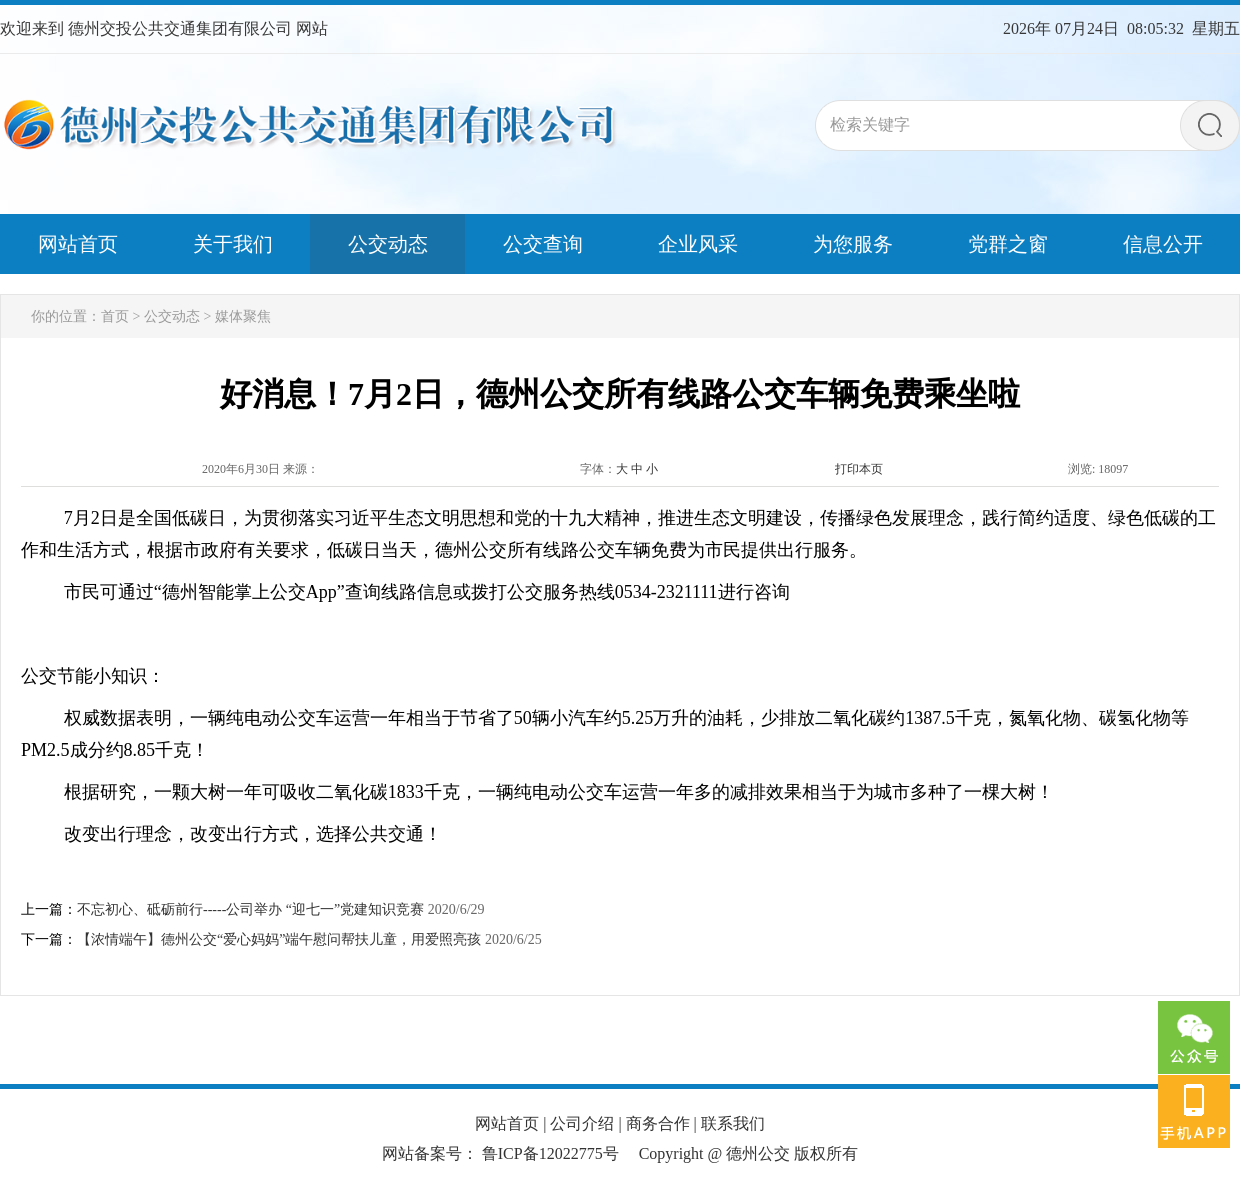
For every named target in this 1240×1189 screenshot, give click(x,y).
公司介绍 (582, 1123)
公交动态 (172, 316)
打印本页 (859, 469)
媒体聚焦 (243, 316)
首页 (115, 316)
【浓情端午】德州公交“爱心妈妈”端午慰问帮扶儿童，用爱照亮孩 (279, 939)
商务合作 (658, 1123)
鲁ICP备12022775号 (550, 1153)
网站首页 (507, 1123)
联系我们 (733, 1123)
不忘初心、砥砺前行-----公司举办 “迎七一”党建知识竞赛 (250, 909)
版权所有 (826, 1153)
